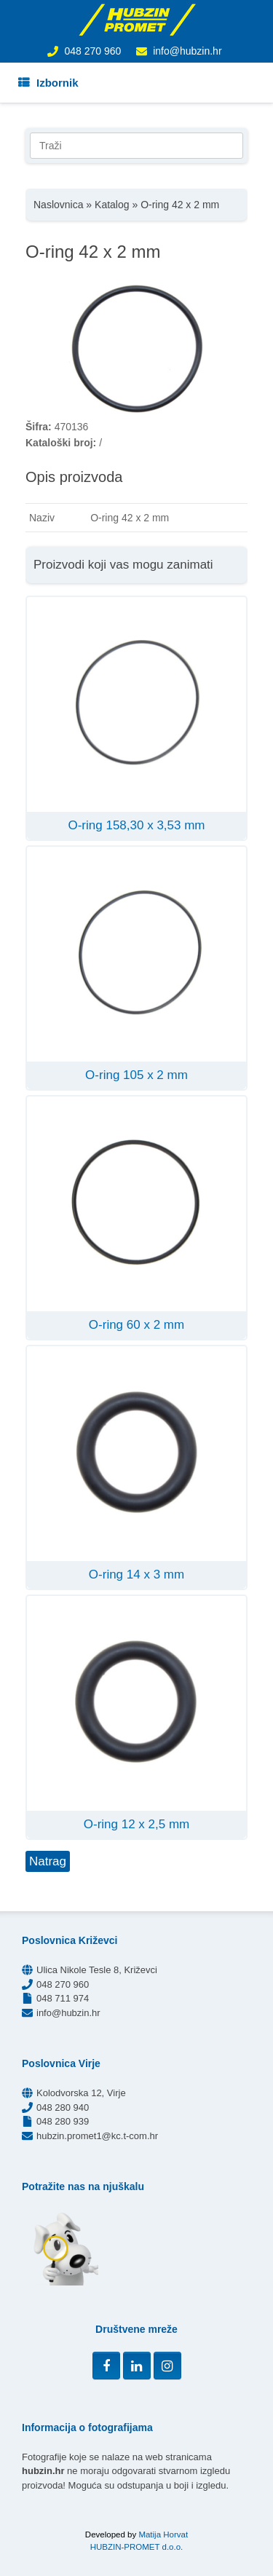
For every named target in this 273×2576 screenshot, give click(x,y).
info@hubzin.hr (187, 51)
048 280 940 (62, 2107)
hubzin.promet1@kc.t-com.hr (97, 2135)
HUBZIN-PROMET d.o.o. (136, 2547)
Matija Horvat (163, 2534)
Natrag (47, 1861)
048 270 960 (92, 51)
